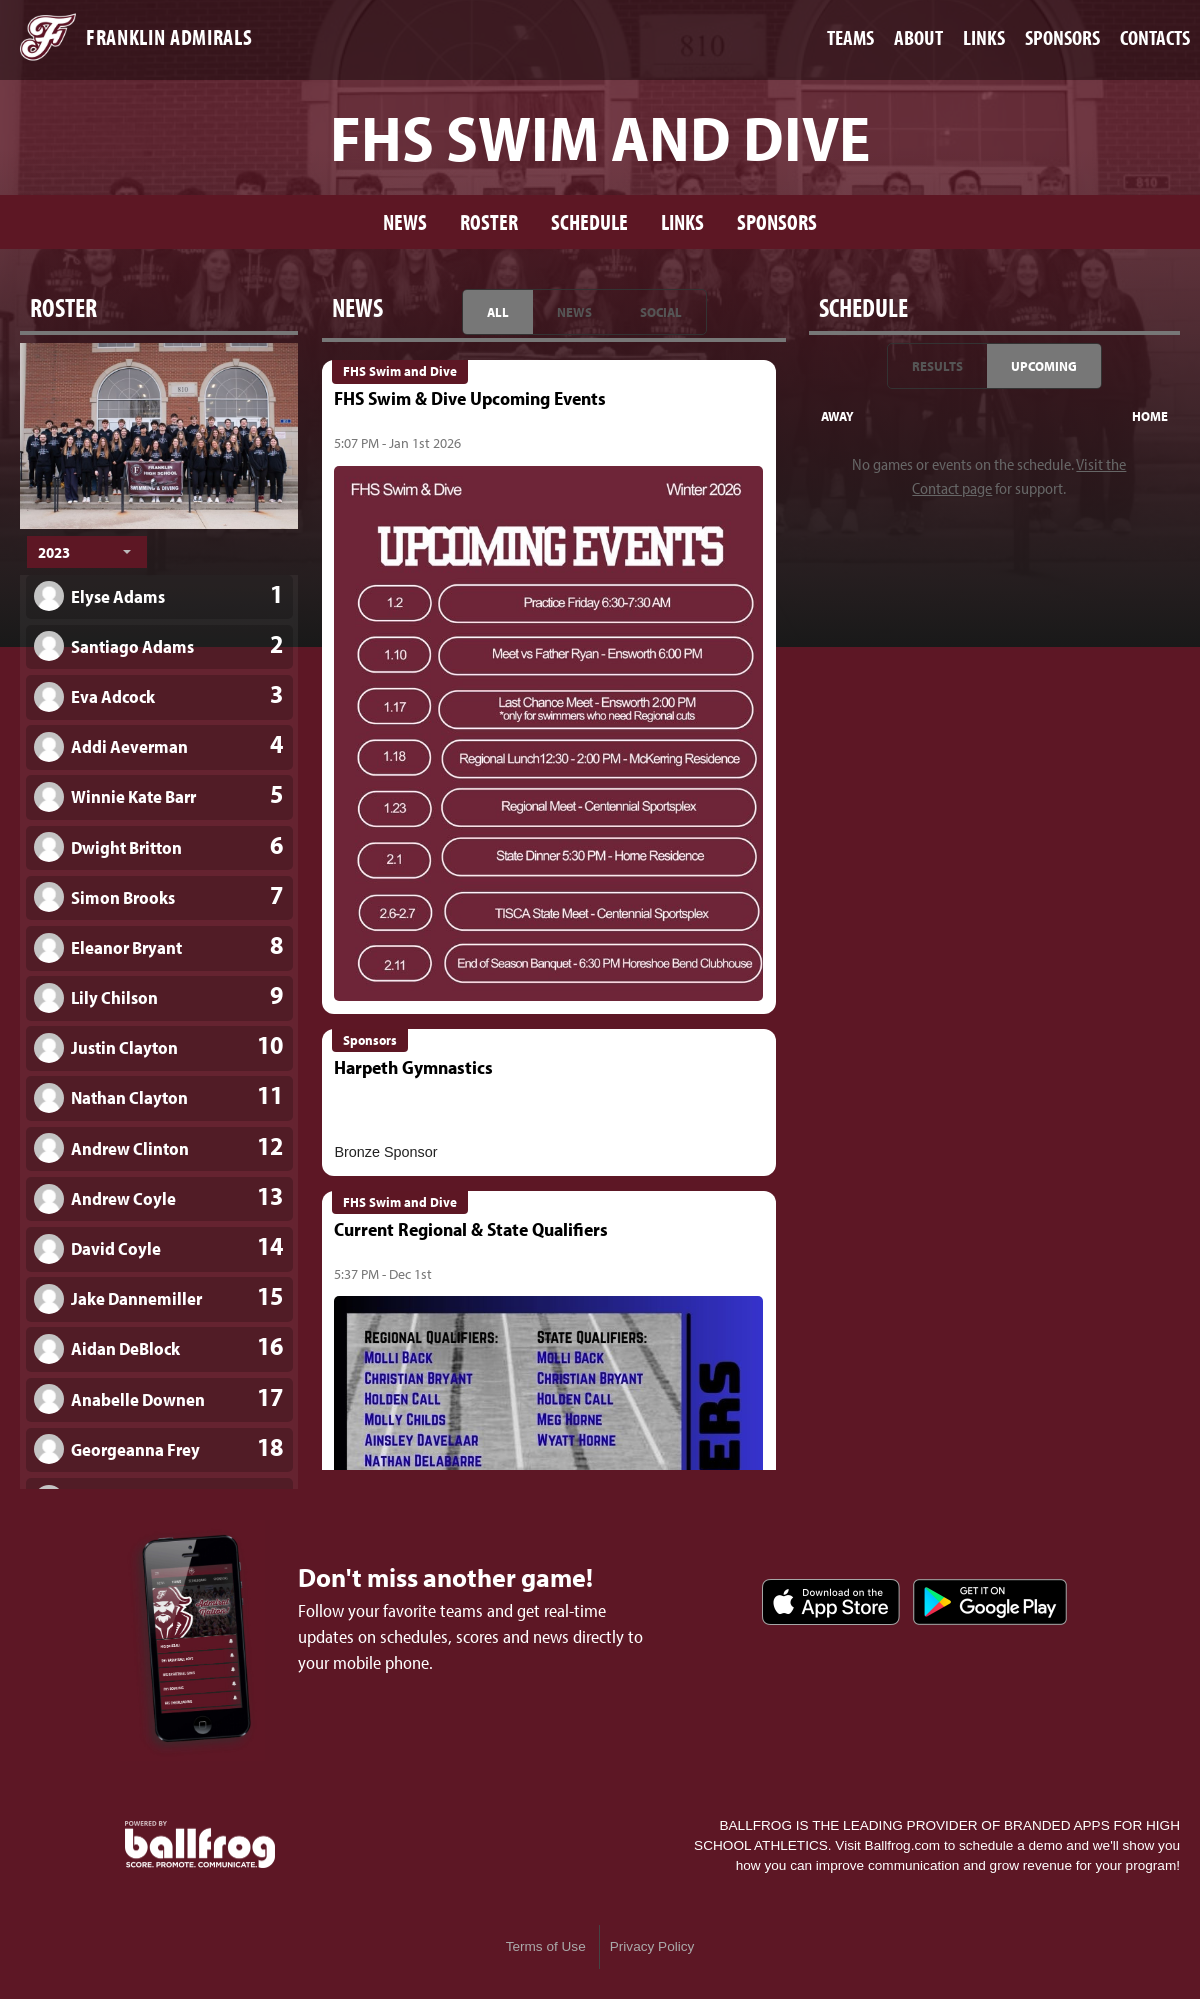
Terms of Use (546, 1946)
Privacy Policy (652, 1946)
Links (682, 221)
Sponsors (777, 221)
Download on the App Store (831, 1602)
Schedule (589, 221)
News (405, 221)
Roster (489, 221)
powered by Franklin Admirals (200, 1845)
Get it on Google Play (990, 1602)
